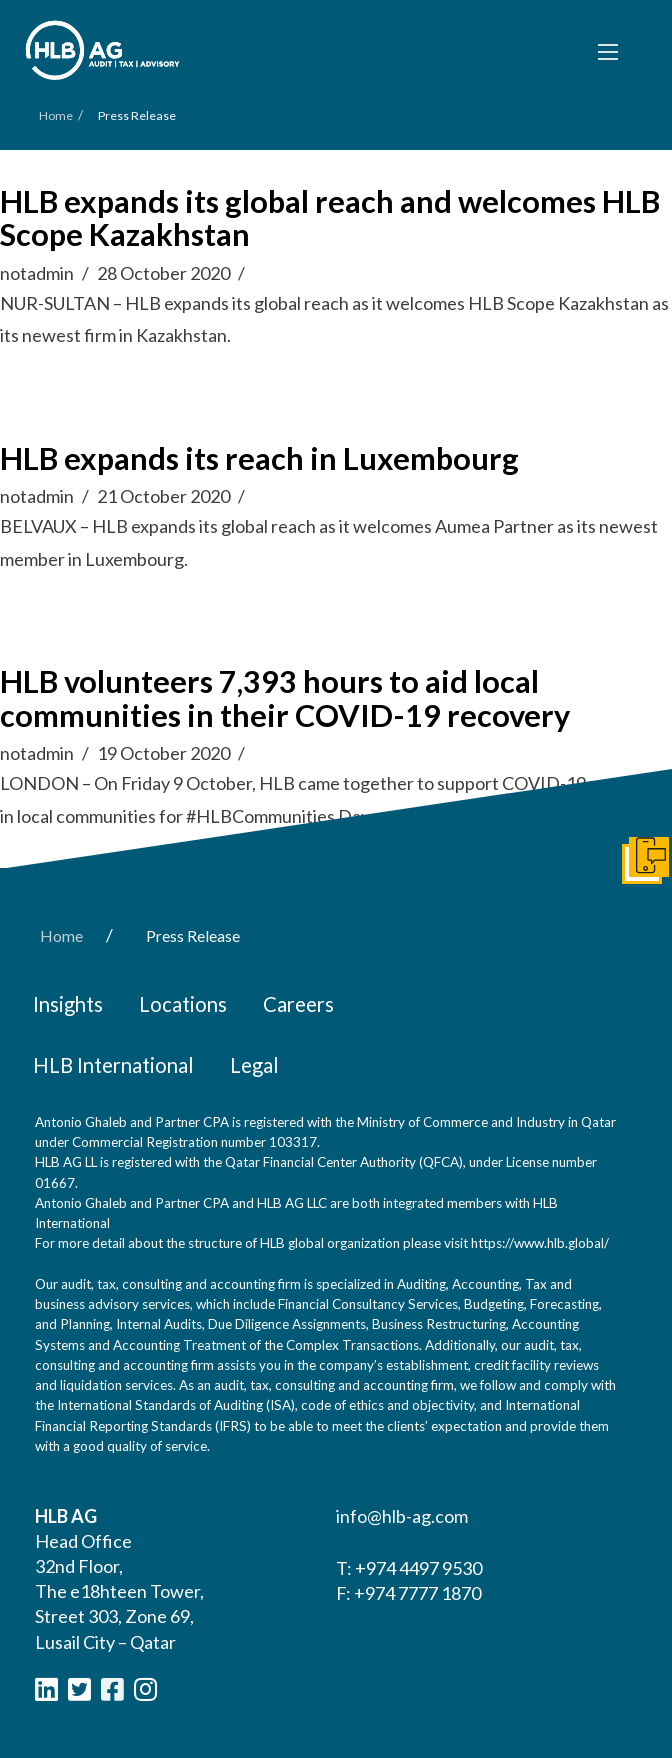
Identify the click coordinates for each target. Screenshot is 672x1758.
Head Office (83, 1541)
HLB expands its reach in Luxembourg (259, 458)
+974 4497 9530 (418, 1568)
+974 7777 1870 (417, 1593)
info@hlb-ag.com (402, 1516)
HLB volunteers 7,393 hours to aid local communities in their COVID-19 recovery (285, 698)
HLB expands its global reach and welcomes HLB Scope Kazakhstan (330, 218)
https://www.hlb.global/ (540, 1243)
